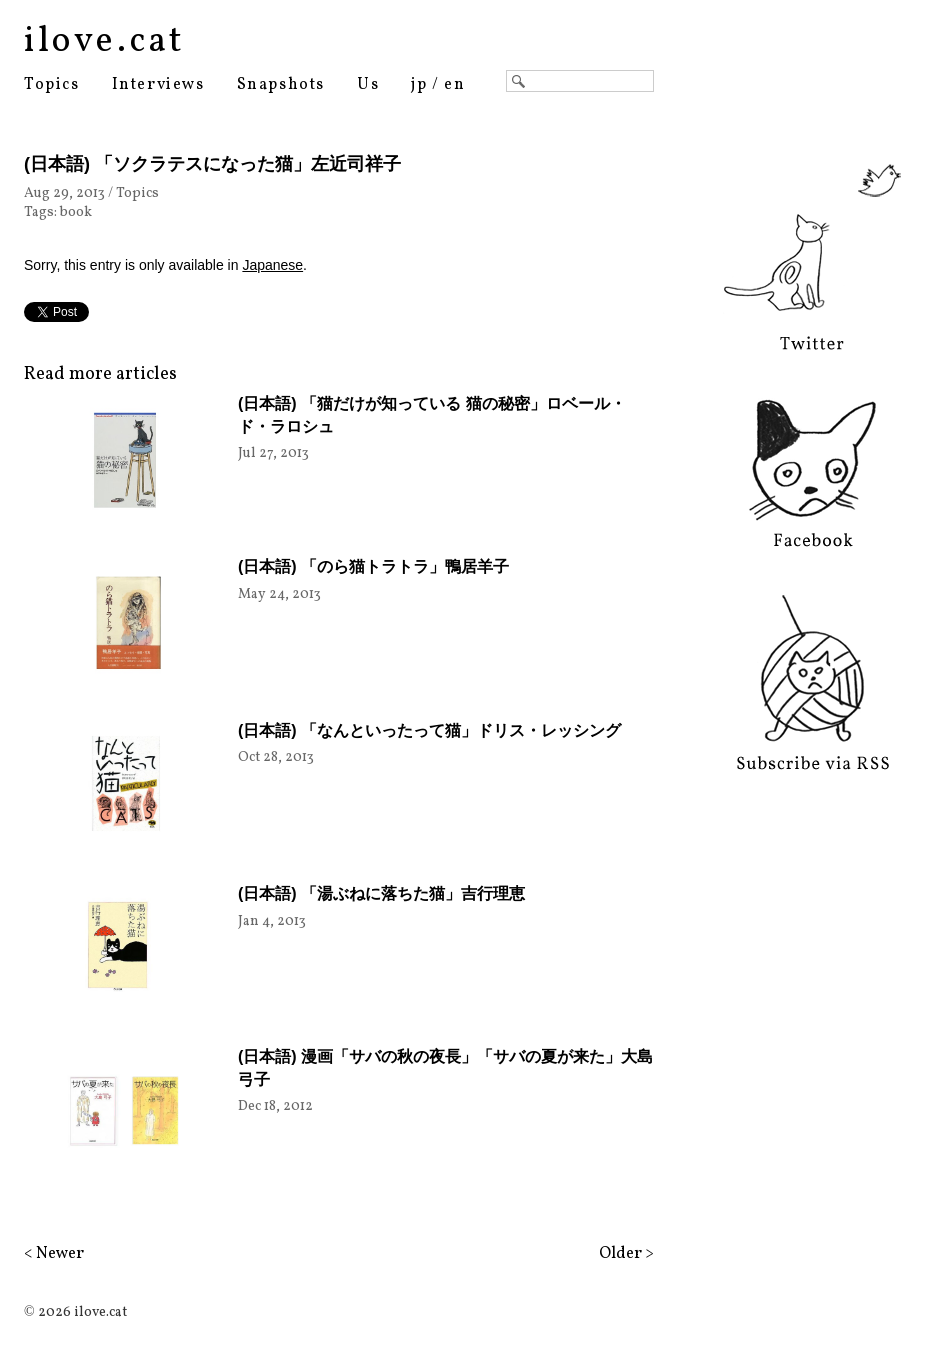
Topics (52, 85)
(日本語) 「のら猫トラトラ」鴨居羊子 (373, 566)
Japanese (272, 265)
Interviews (158, 85)
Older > (626, 1254)
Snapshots (281, 85)
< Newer (54, 1254)
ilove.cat (104, 42)
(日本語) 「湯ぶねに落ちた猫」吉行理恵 (381, 893)
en (454, 85)
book (76, 212)
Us (368, 85)
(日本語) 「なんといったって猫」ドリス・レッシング (429, 730)
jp (419, 85)
